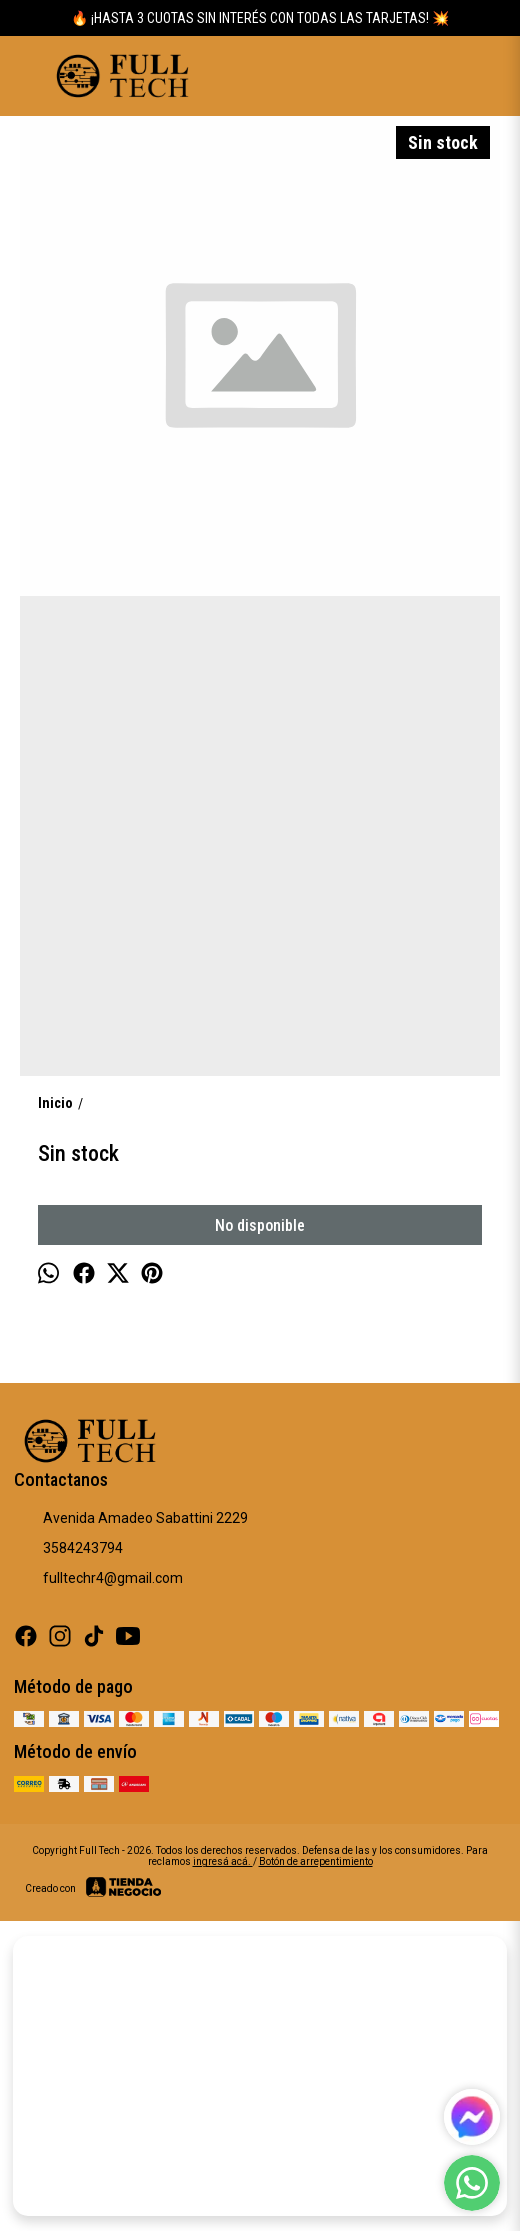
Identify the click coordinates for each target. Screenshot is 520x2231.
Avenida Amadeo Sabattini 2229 (131, 1519)
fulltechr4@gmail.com (98, 1579)
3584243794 (68, 1549)
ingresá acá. (223, 1861)
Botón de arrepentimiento (316, 1861)
